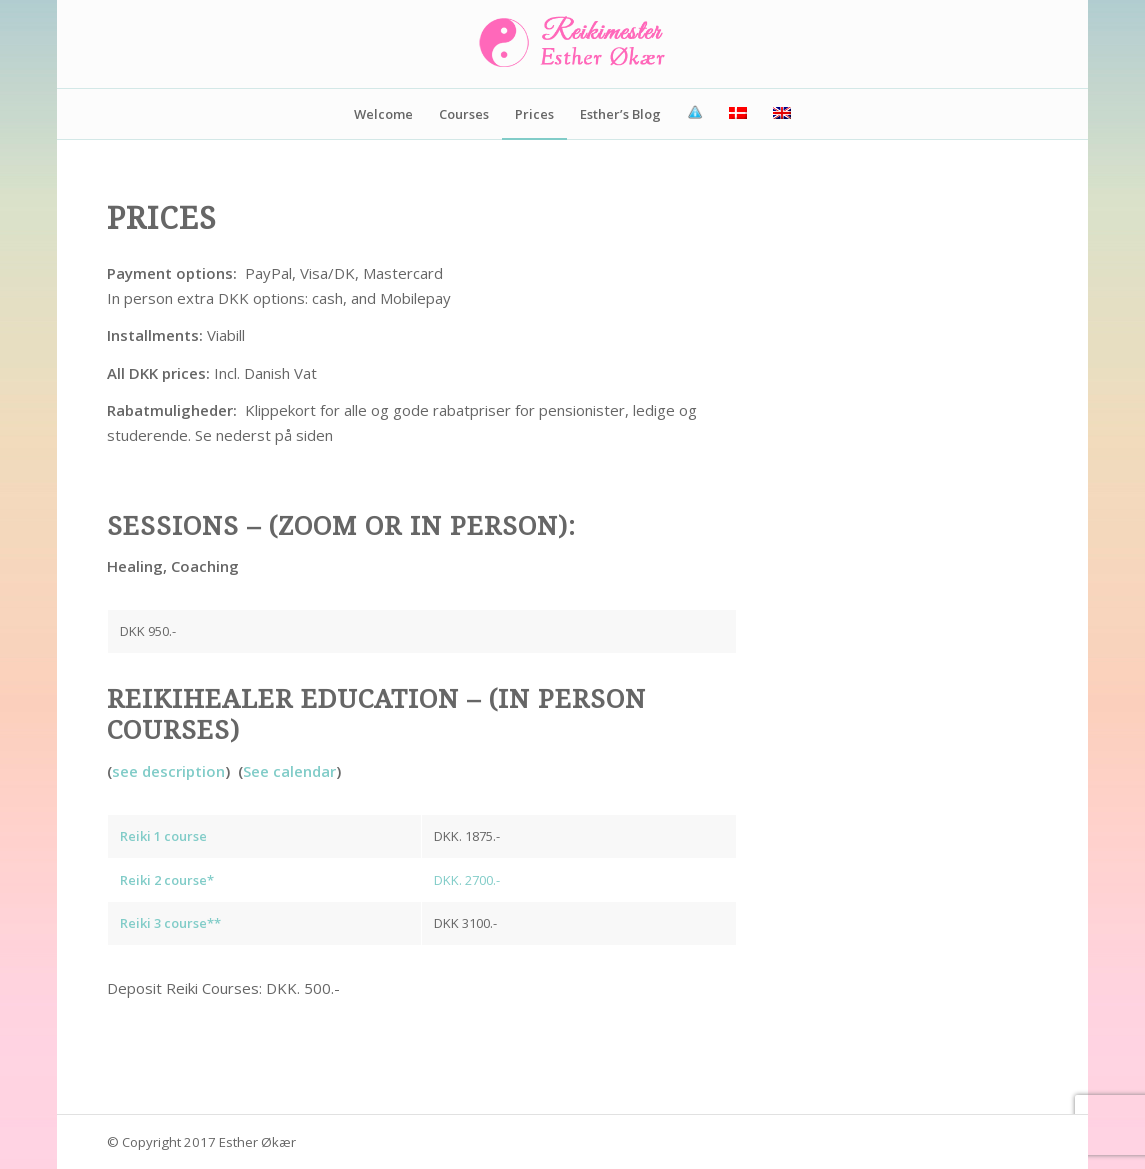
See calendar (289, 771)
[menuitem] (383, 114)
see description (168, 771)
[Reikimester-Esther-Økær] (573, 44)
